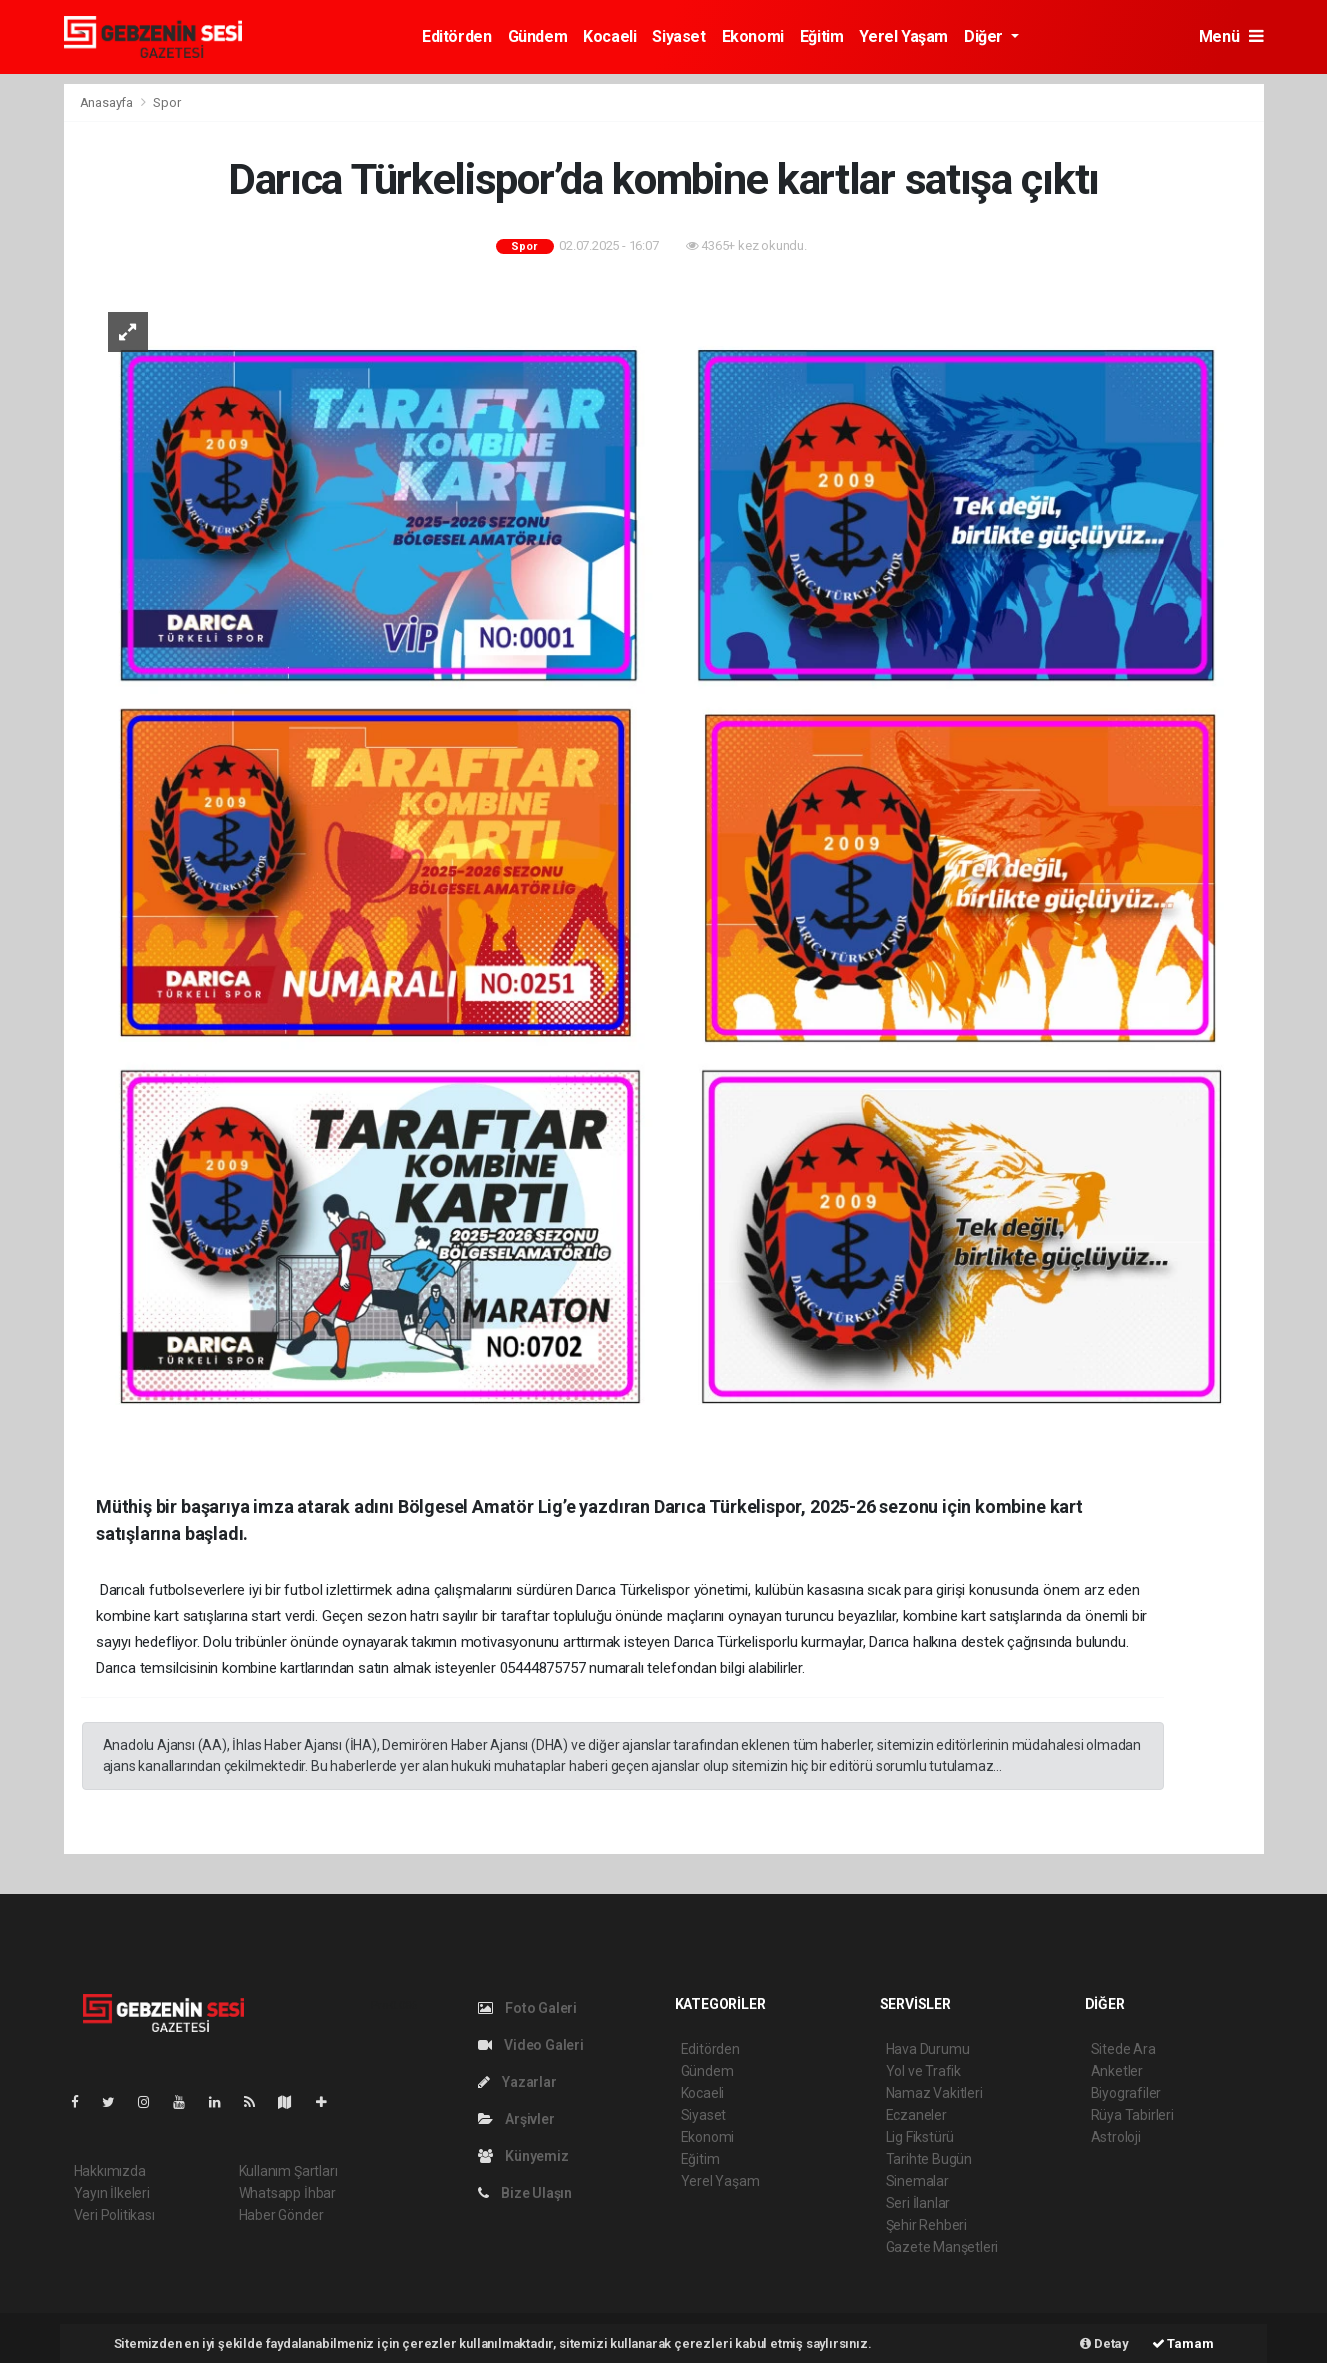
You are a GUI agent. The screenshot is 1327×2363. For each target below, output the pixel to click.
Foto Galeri (528, 2008)
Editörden (456, 36)
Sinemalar (917, 2181)
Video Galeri (531, 2045)
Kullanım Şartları (288, 2171)
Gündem (538, 36)
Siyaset (678, 36)
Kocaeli (609, 36)
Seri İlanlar (918, 2203)
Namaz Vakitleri (934, 2093)
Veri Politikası (114, 2215)
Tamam (1183, 2343)
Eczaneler (916, 2115)
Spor (166, 102)
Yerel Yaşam (903, 36)
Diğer (985, 36)
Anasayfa (108, 102)
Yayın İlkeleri (112, 2193)
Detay (1104, 2343)
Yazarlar (517, 2082)
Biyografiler (1126, 2093)
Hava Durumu (928, 2049)
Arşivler (516, 2119)
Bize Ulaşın (525, 2193)
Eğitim (822, 36)
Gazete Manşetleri (942, 2247)
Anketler (1117, 2071)
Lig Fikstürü (920, 2137)
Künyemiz (523, 2156)
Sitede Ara (1123, 2049)
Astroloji (1116, 2137)
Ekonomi (753, 36)
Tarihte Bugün (929, 2159)
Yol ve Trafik (924, 2071)
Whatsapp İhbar (287, 2193)
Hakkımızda (110, 2171)
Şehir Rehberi (927, 2225)
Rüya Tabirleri (1132, 2115)
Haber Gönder (281, 2215)
